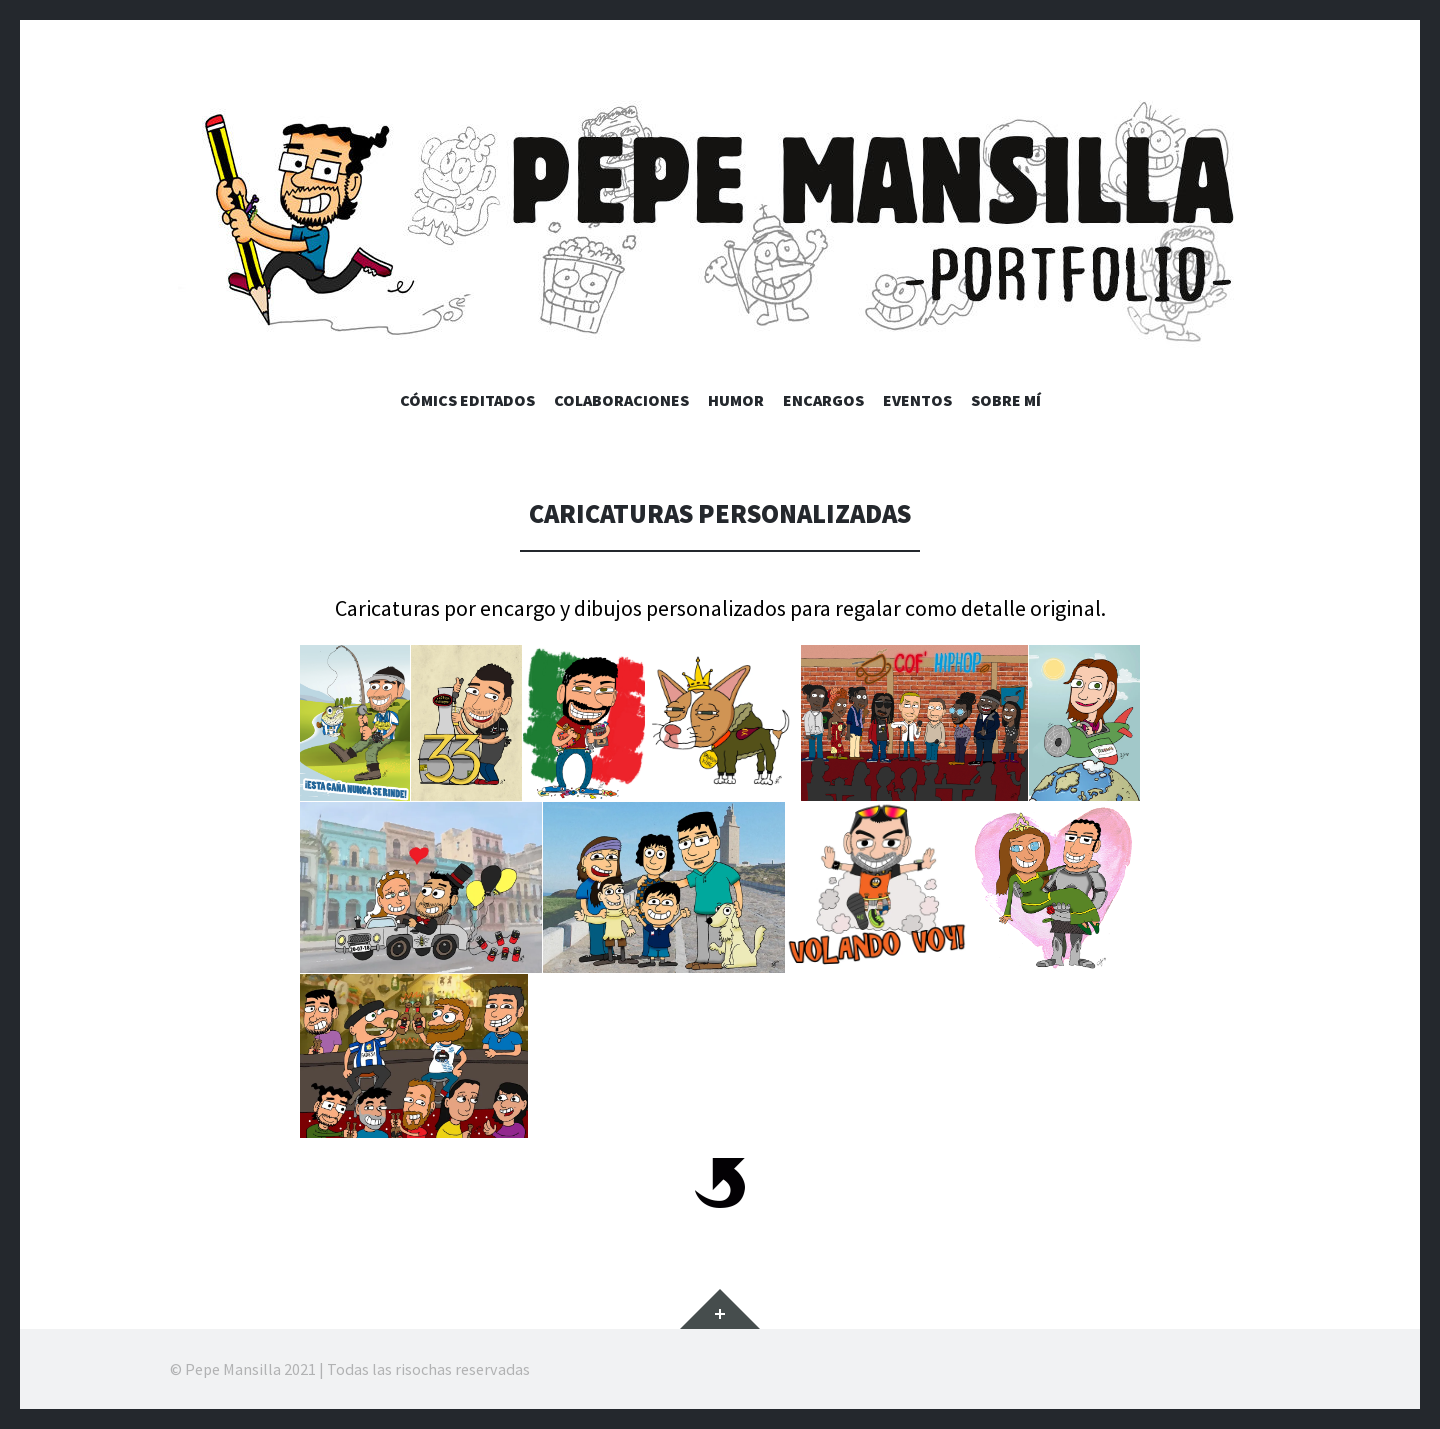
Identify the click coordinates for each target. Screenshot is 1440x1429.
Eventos (917, 400)
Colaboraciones (621, 400)
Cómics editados (467, 400)
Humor (736, 400)
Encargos (823, 400)
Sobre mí (1006, 400)
